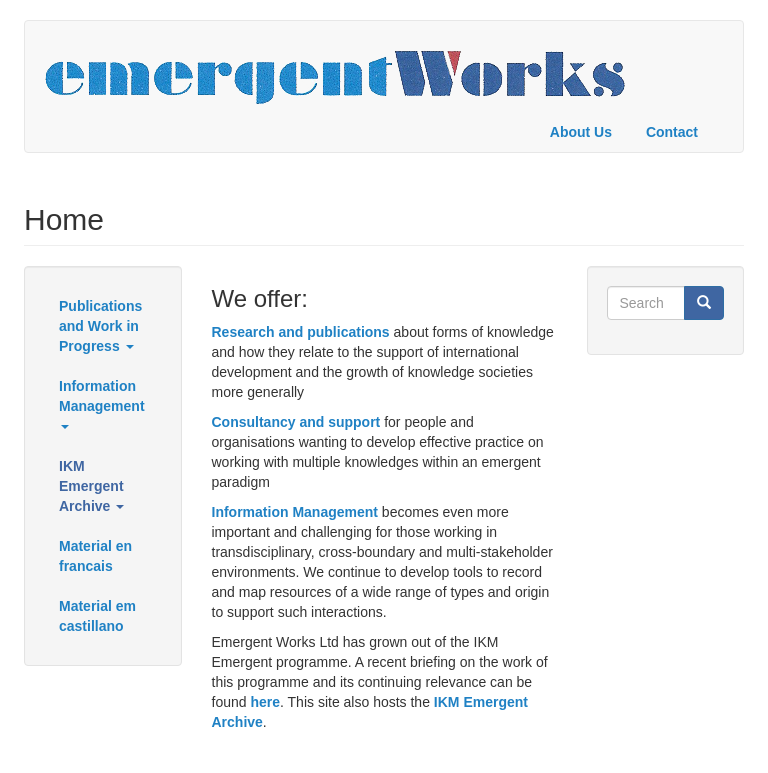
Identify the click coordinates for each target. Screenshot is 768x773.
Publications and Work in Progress (100, 326)
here (265, 702)
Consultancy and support (296, 422)
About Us (581, 132)
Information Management (102, 403)
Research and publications (301, 332)
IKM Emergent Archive (91, 486)
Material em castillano (97, 616)
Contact (672, 132)
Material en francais (95, 556)
